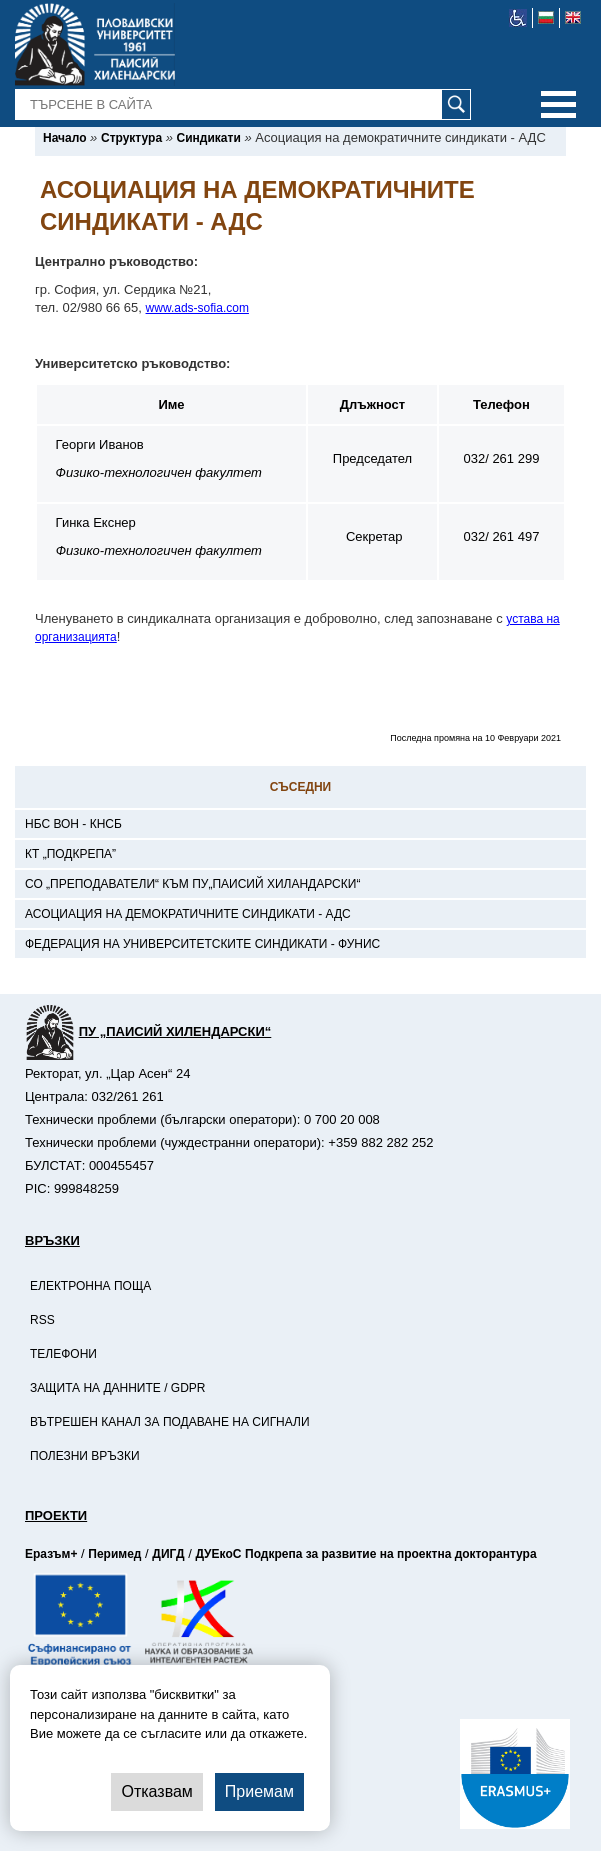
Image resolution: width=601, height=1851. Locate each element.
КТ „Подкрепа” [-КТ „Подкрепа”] (70, 854)
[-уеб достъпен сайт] (518, 18)
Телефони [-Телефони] (63, 1354)
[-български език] (546, 18)
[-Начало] (64, 138)
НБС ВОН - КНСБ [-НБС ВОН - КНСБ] (73, 824)
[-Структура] (131, 138)
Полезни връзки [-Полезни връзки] (85, 1456)
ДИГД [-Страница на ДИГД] (168, 1554)
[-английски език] (573, 18)
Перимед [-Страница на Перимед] (114, 1554)
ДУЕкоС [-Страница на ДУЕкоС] (218, 1554)
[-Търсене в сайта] (243, 105)
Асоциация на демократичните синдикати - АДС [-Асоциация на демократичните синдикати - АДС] (188, 914)
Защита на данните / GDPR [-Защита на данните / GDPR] (118, 1388)
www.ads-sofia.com (197, 308)
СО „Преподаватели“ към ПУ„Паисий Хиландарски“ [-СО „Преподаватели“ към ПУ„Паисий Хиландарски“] (192, 884)
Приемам (259, 1791)
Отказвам (156, 1791)
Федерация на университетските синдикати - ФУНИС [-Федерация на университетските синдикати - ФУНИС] (202, 944)
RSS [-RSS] (42, 1320)
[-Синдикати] (209, 138)
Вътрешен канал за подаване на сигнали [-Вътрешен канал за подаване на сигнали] (170, 1422)
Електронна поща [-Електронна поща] (90, 1286)
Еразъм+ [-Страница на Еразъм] (51, 1554)
